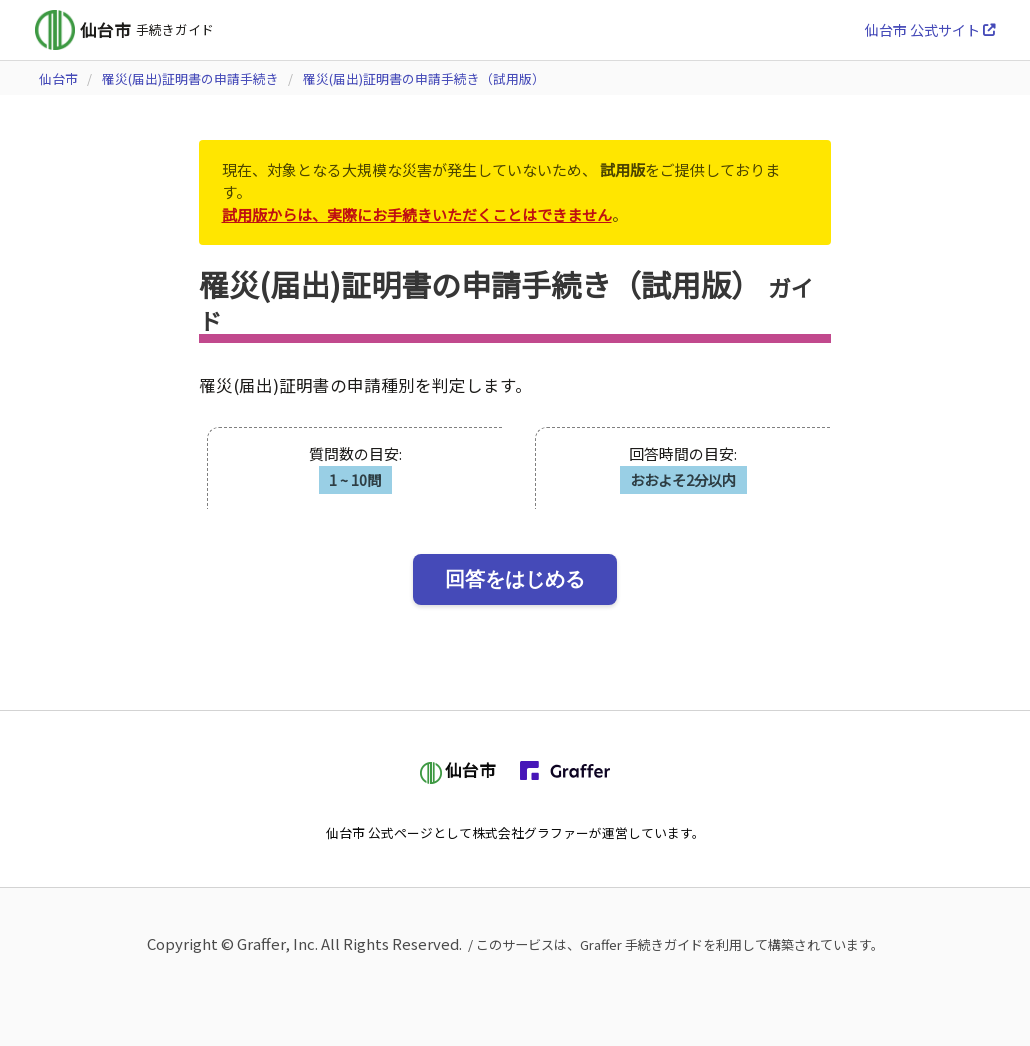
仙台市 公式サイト (930, 29)
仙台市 (58, 78)
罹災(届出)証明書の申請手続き (190, 78)
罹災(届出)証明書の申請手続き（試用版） (424, 78)
